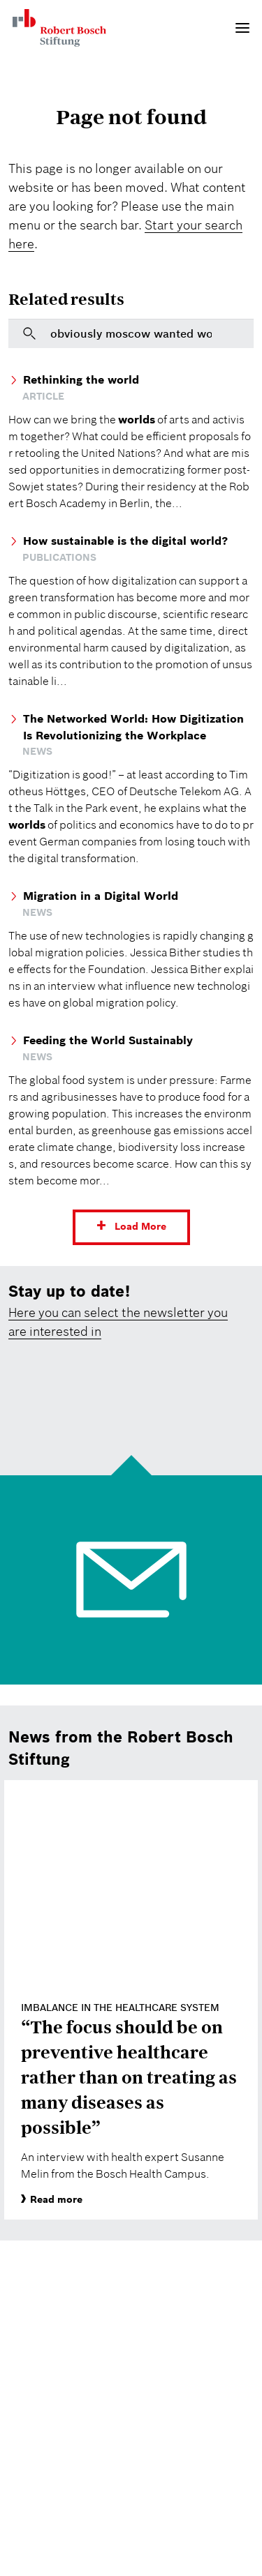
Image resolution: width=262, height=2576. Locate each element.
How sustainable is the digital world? (125, 541)
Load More (140, 1226)
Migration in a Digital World (100, 896)
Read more (51, 2199)
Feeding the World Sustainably (108, 1040)
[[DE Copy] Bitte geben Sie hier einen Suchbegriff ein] (131, 333)
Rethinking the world (81, 379)
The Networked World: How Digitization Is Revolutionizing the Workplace (133, 726)
